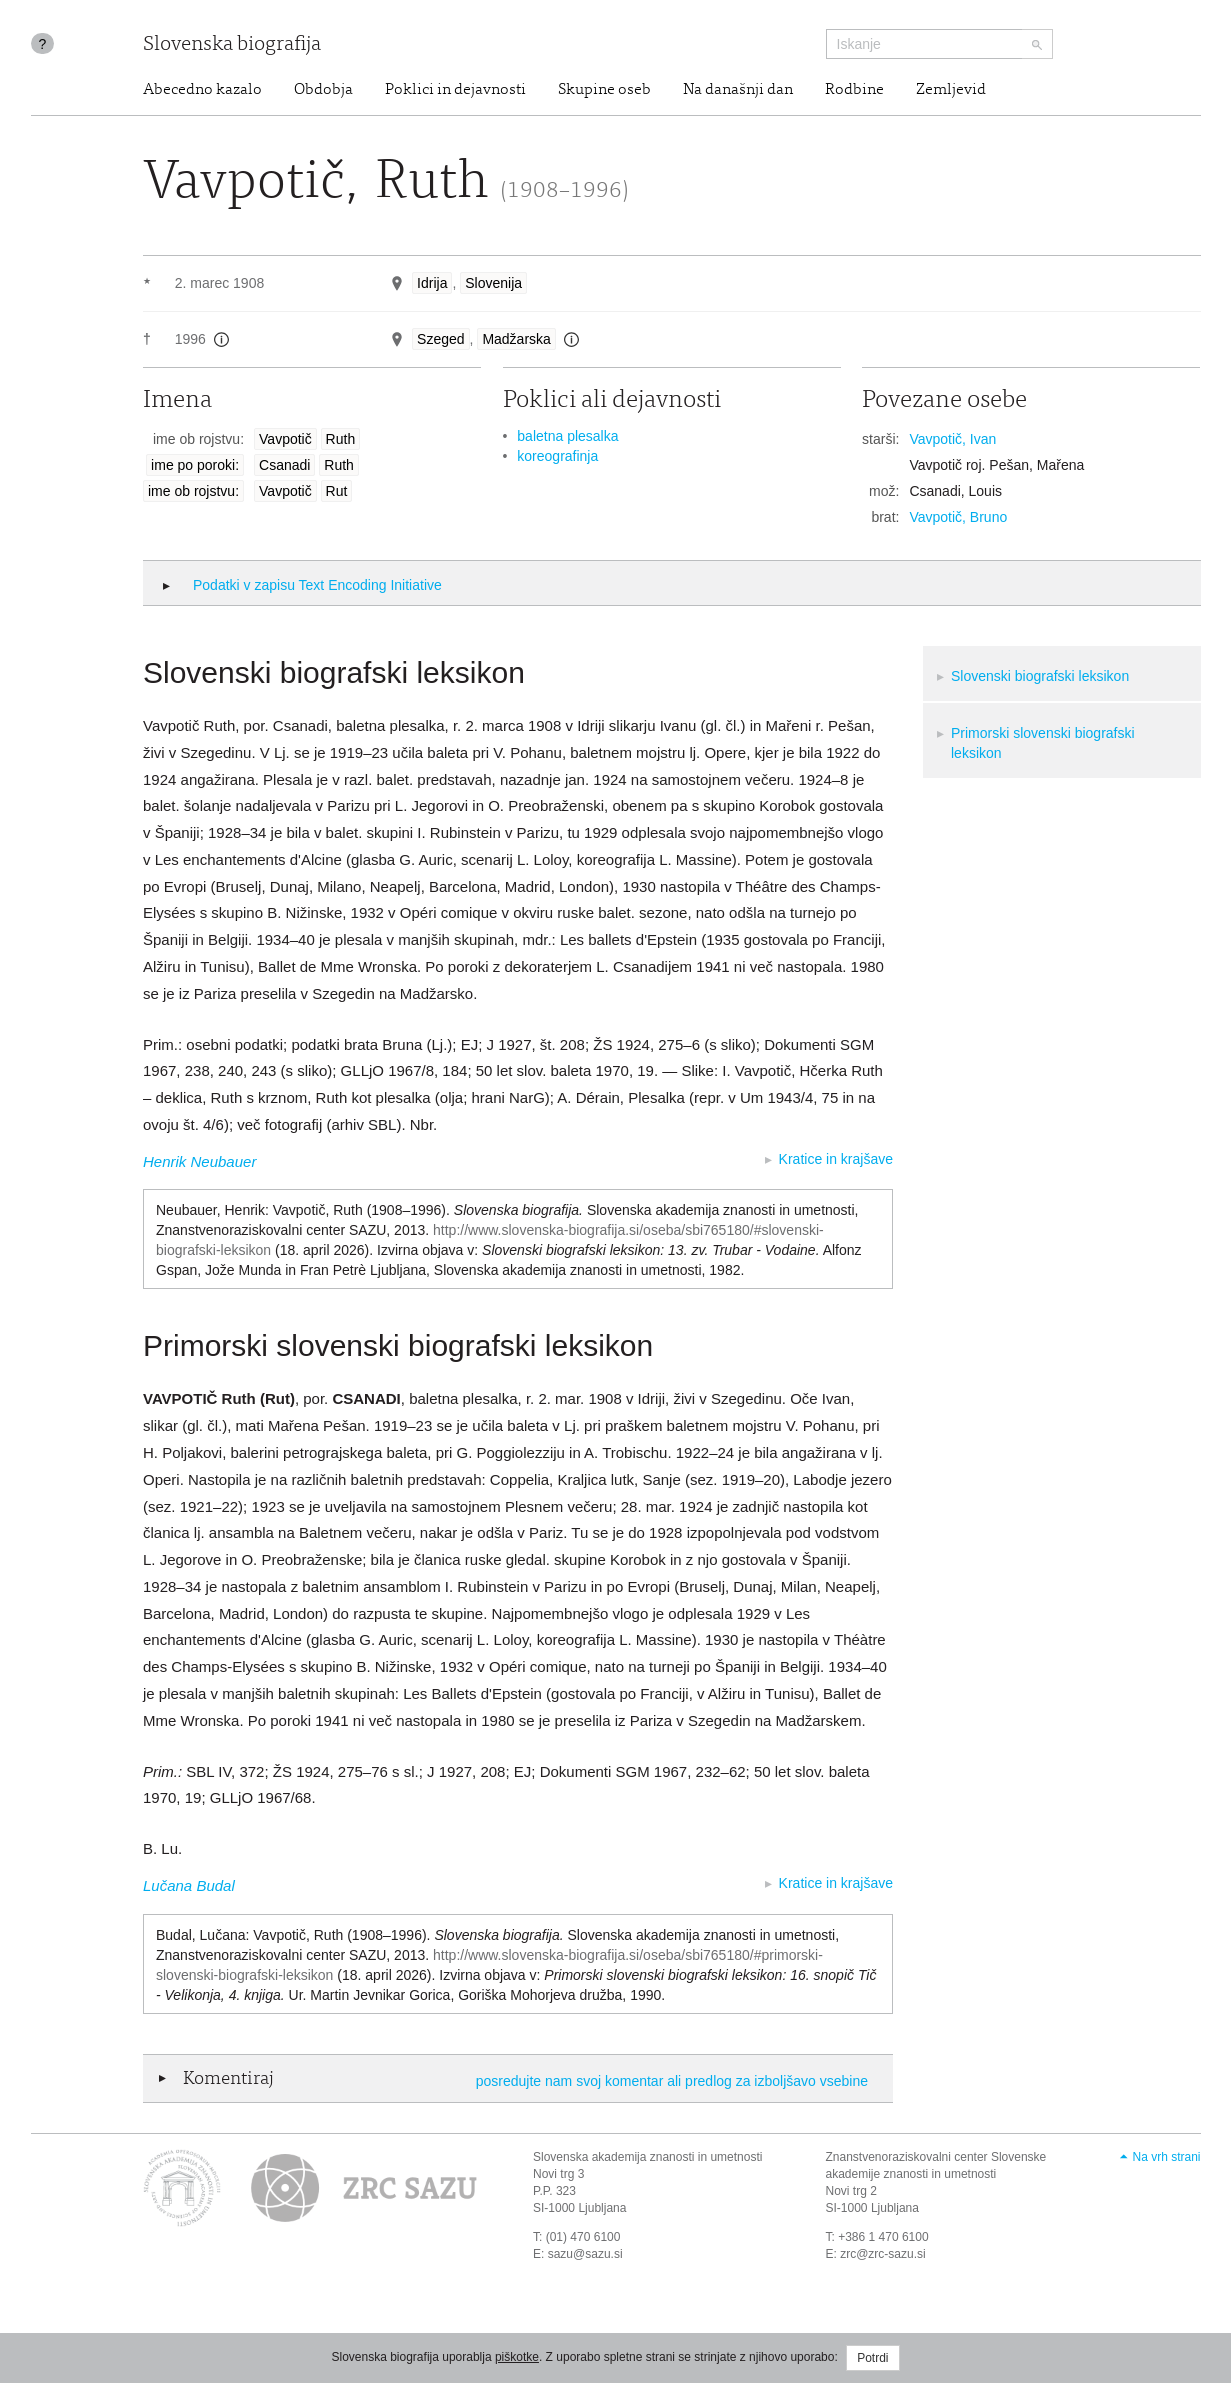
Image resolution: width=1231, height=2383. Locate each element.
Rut (337, 491)
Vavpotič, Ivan (952, 439)
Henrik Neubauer (199, 1161)
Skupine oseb (604, 90)
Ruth (341, 439)
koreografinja (557, 456)
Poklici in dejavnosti (455, 90)
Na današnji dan (738, 90)
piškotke (517, 2357)
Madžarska (516, 339)
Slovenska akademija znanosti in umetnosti (647, 2157)
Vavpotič (285, 439)
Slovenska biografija (232, 45)
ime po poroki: (195, 465)
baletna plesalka (567, 436)
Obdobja (323, 90)
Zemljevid (951, 90)
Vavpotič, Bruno (958, 517)
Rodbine (854, 90)
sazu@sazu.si (585, 2254)
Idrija (432, 283)
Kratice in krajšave (836, 1159)
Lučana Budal (189, 1885)
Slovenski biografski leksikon (1040, 676)
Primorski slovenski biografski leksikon (1043, 743)
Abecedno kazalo (202, 90)
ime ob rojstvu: (193, 491)
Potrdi (872, 2358)
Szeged (440, 339)
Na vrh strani (1166, 2157)
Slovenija (493, 283)
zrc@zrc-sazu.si (883, 2254)
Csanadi (284, 465)
